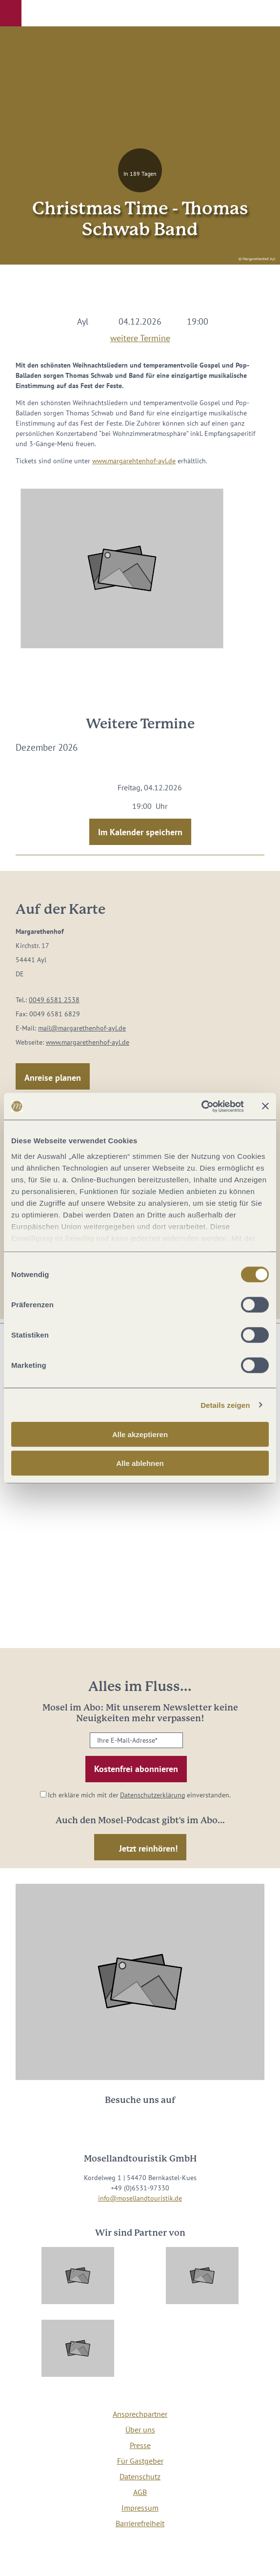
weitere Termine (140, 336)
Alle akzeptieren (140, 1434)
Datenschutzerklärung (152, 1795)
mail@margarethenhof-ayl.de (82, 1028)
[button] (10, 13)
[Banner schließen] (265, 1106)
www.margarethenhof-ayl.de (87, 1042)
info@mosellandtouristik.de (140, 2198)
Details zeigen (225, 1405)
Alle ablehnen (140, 1463)
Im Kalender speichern (140, 832)
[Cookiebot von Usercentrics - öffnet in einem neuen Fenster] (201, 1106)
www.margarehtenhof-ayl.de (134, 460)
